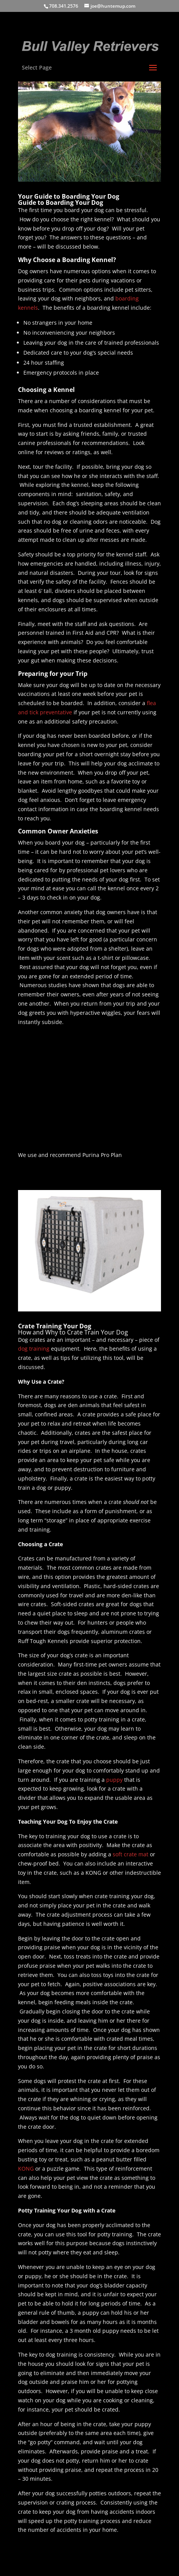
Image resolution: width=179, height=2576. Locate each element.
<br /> (41, 1102)
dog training (33, 1348)
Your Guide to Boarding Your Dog (68, 196)
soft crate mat (130, 1854)
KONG (26, 2168)
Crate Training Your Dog (54, 1326)
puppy (114, 1779)
